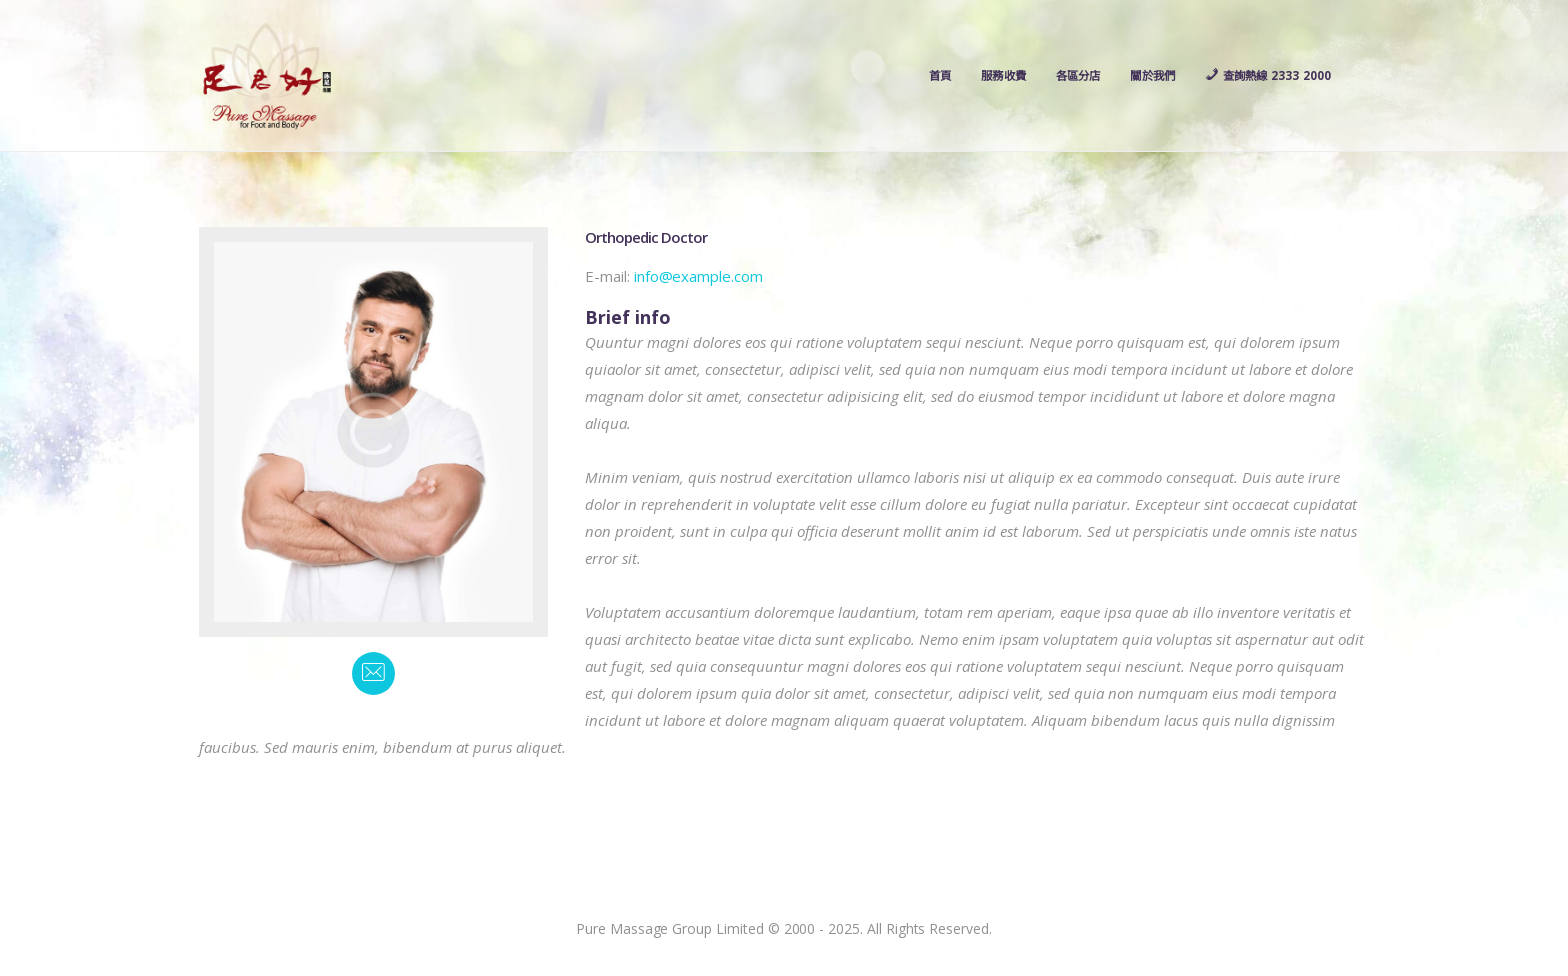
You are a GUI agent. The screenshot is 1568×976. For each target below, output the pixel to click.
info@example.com (698, 282)
